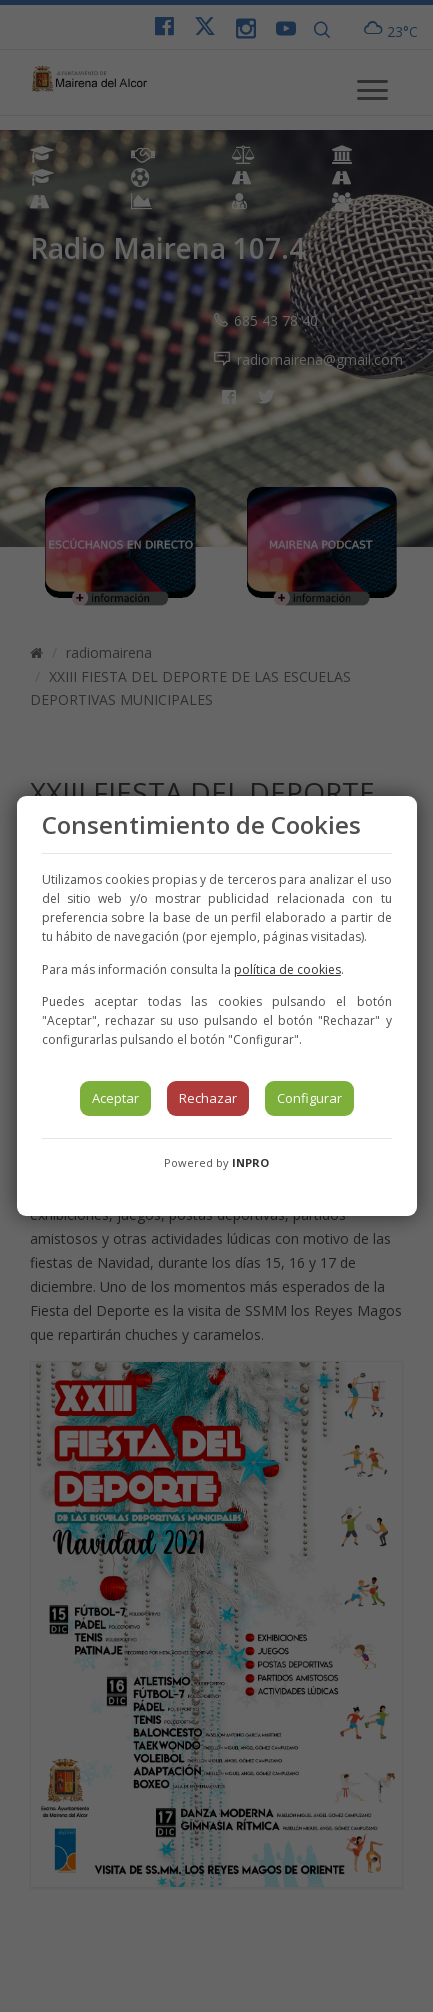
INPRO (250, 1162)
